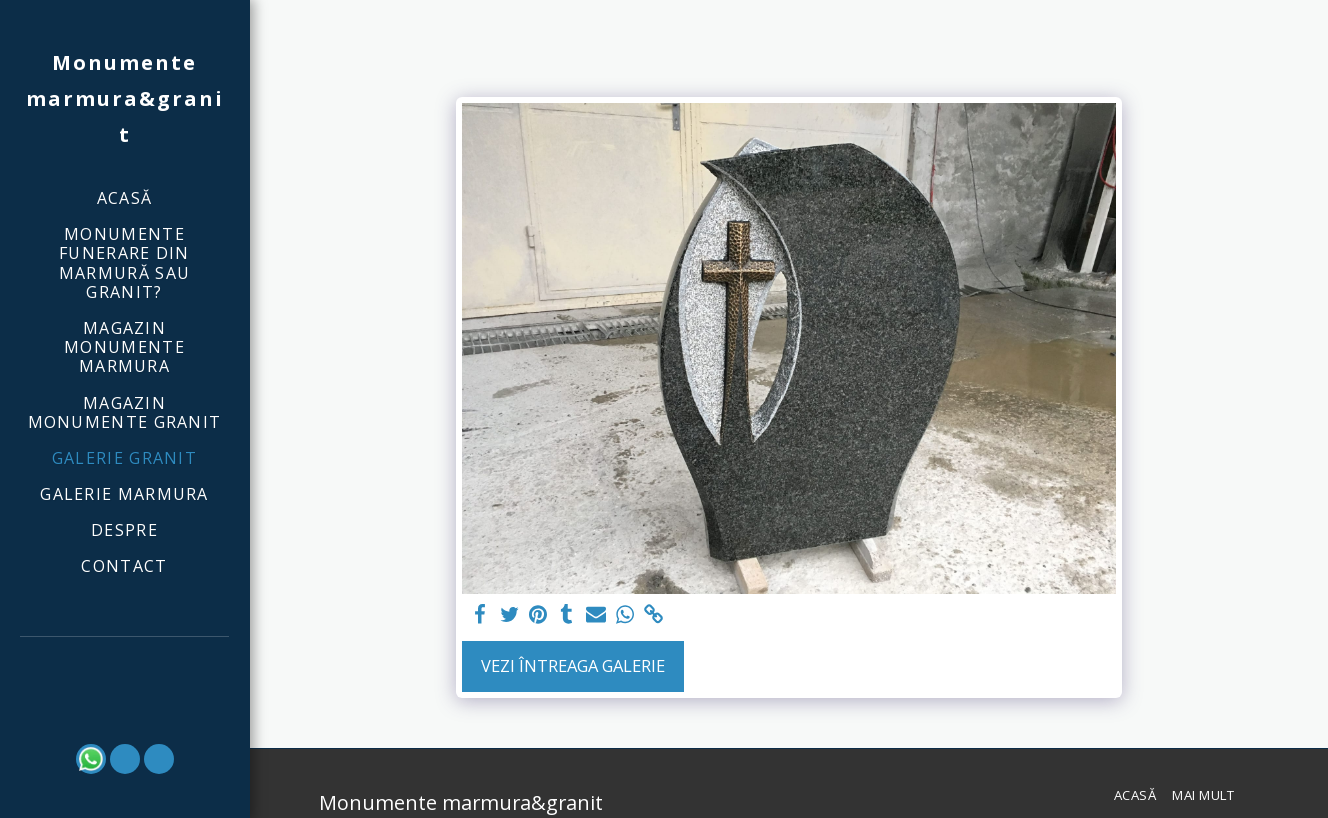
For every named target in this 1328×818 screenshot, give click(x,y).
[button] (125, 664)
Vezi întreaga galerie (573, 665)
